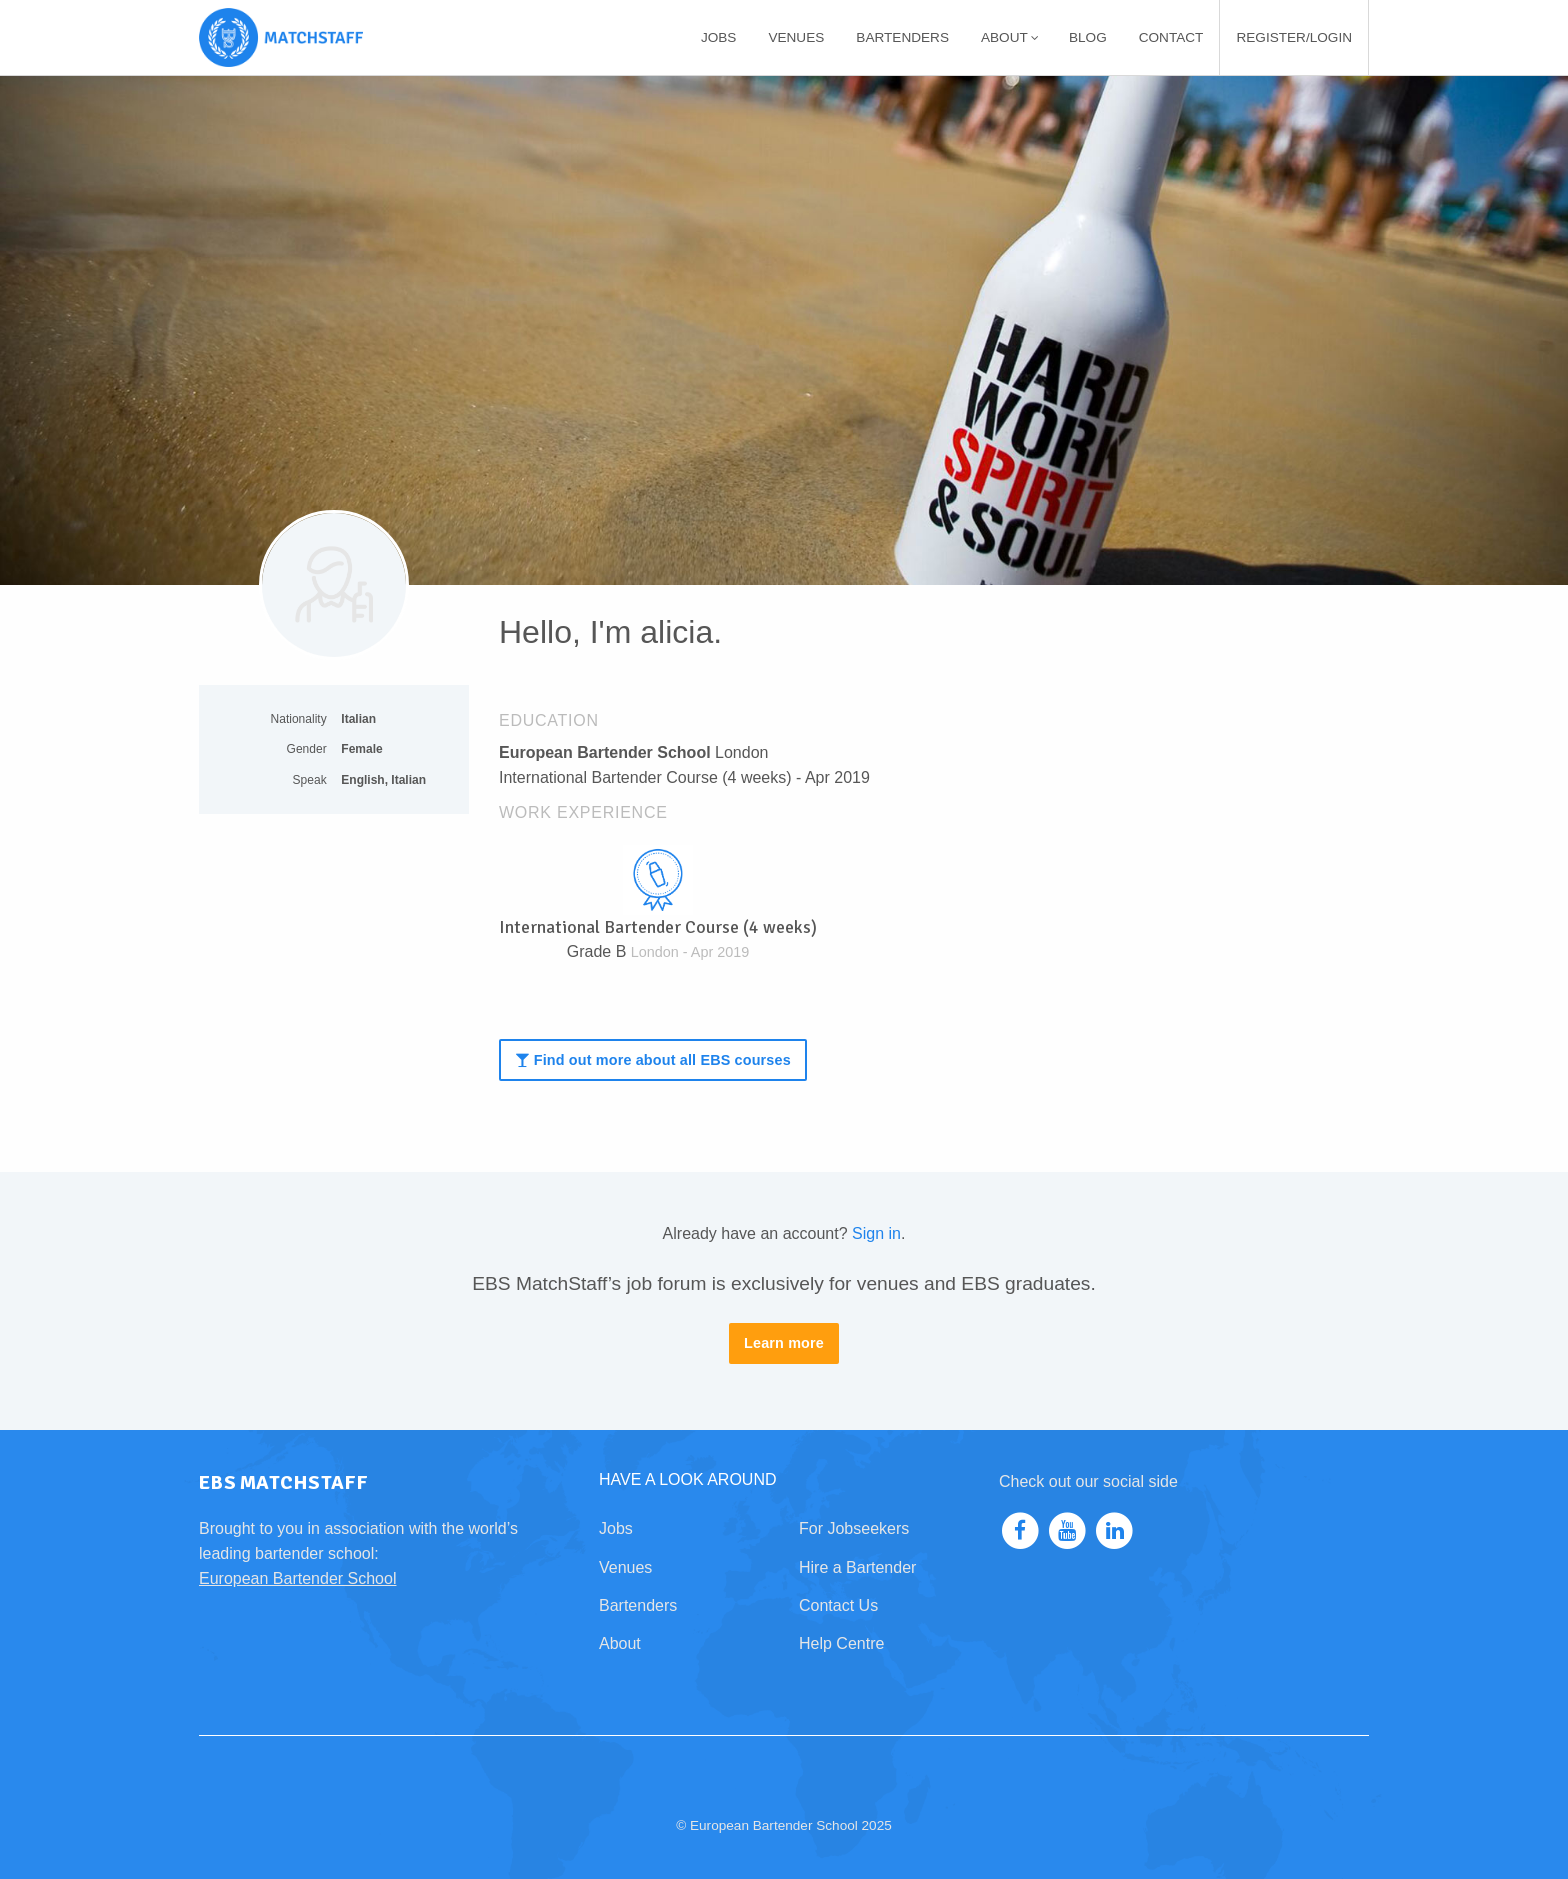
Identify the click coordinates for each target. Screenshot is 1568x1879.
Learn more (784, 1343)
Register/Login (1294, 37)
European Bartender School (297, 1578)
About (1010, 37)
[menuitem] (719, 37)
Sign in (876, 1233)
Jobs (719, 37)
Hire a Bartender (857, 1567)
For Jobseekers (854, 1528)
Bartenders (902, 37)
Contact (1171, 37)
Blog (1088, 37)
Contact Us (838, 1605)
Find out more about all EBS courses (652, 1060)
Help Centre (841, 1643)
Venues (796, 37)
